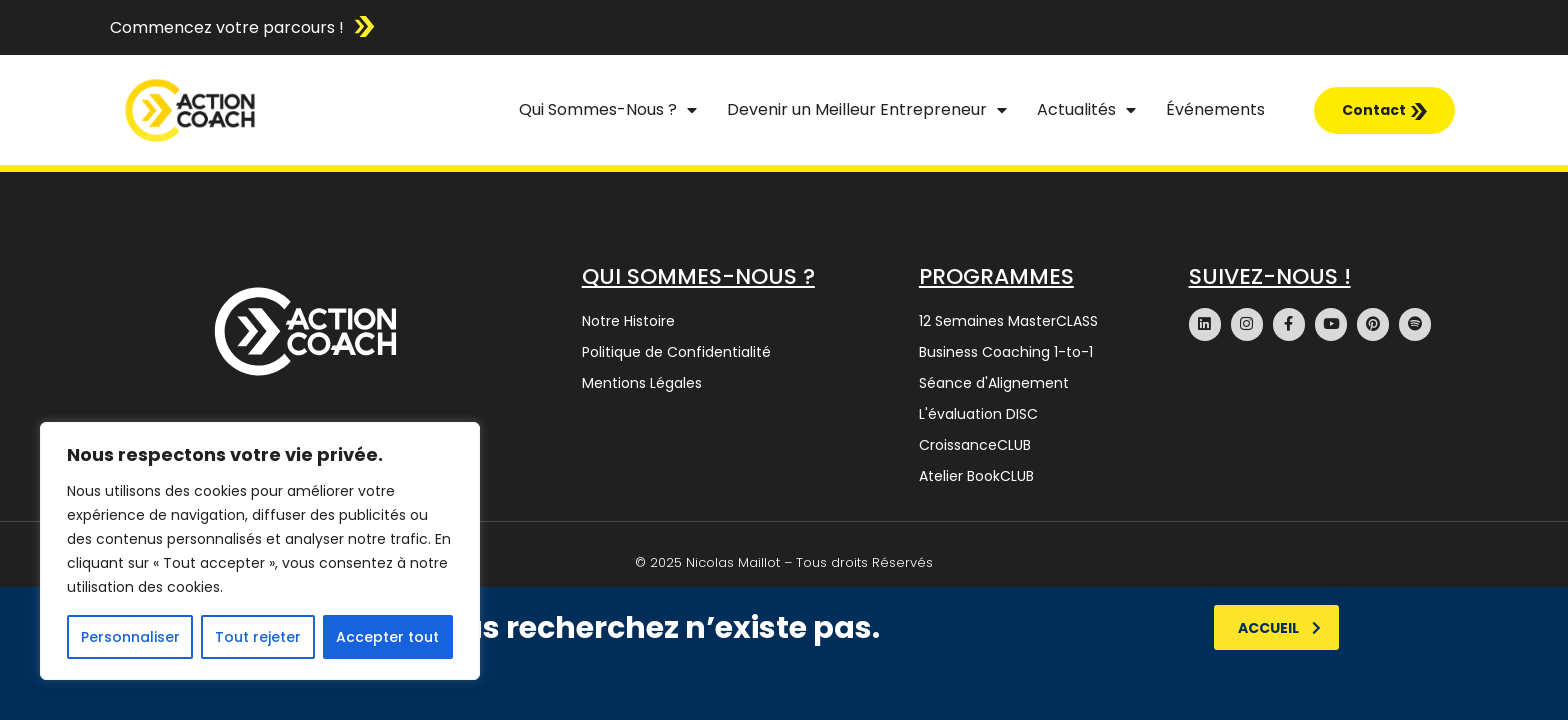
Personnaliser (130, 637)
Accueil (1279, 628)
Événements (1215, 109)
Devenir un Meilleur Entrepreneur (867, 110)
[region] (260, 551)
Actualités (1086, 110)
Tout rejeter (258, 637)
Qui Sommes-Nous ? (608, 110)
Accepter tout (387, 637)
